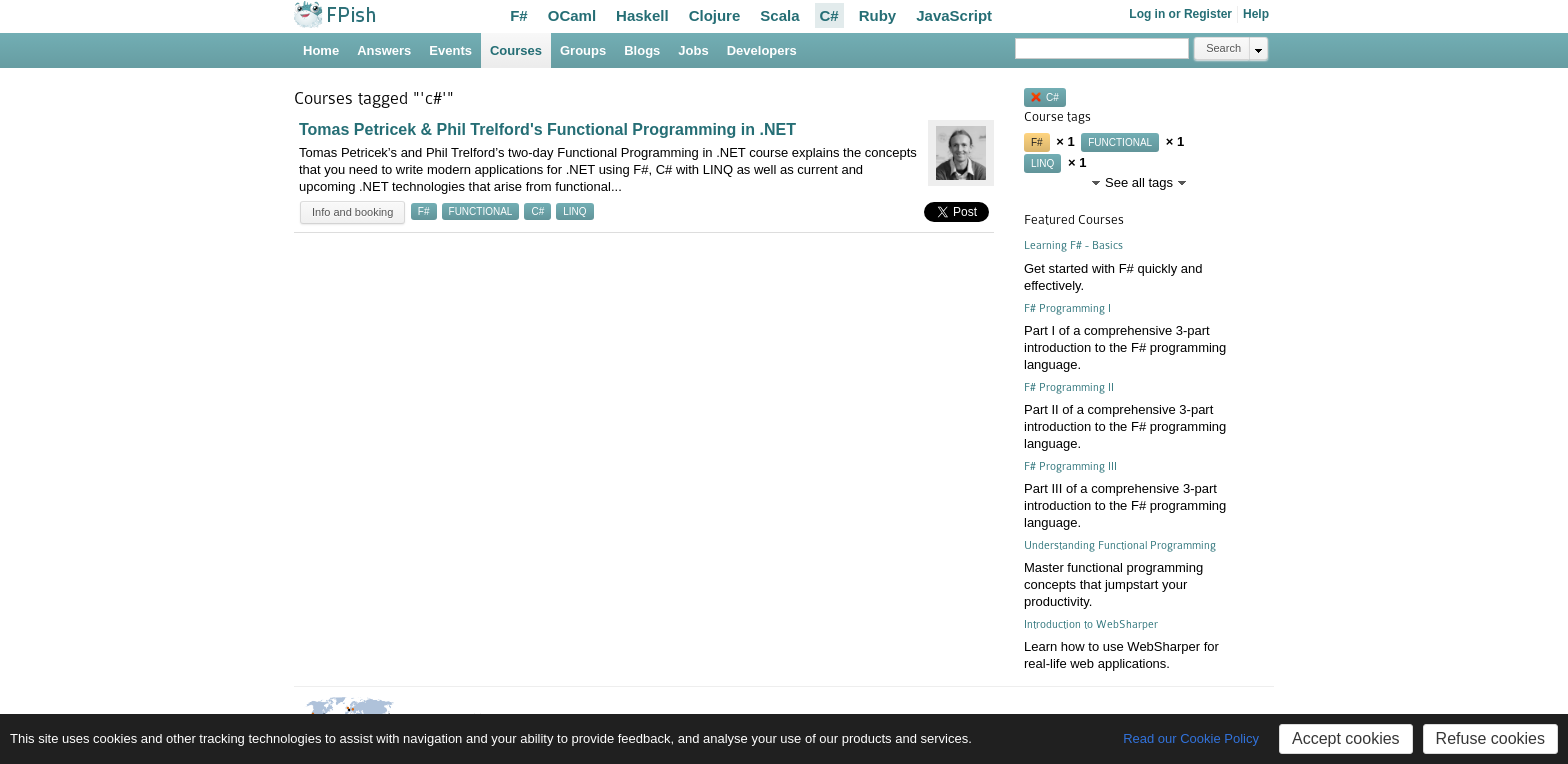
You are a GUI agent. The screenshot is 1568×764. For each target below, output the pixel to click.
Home (321, 50)
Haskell (642, 15)
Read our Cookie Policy (1191, 738)
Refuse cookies (1490, 738)
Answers (384, 50)
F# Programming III (1070, 466)
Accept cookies (1346, 738)
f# (424, 211)
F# (519, 15)
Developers (762, 50)
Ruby (878, 15)
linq (574, 211)
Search (1223, 48)
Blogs (642, 50)
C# (829, 15)
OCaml (572, 15)
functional (481, 211)
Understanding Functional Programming (1120, 545)
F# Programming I (1067, 308)
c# (537, 211)
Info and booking (352, 212)
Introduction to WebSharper (1091, 624)
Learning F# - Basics (1073, 245)
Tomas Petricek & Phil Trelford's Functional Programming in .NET (547, 129)
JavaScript (954, 15)
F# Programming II (1069, 387)
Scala (779, 15)
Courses (516, 50)
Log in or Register (1180, 14)
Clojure (715, 15)
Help (1256, 14)
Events (450, 50)
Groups (583, 50)
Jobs (693, 50)
